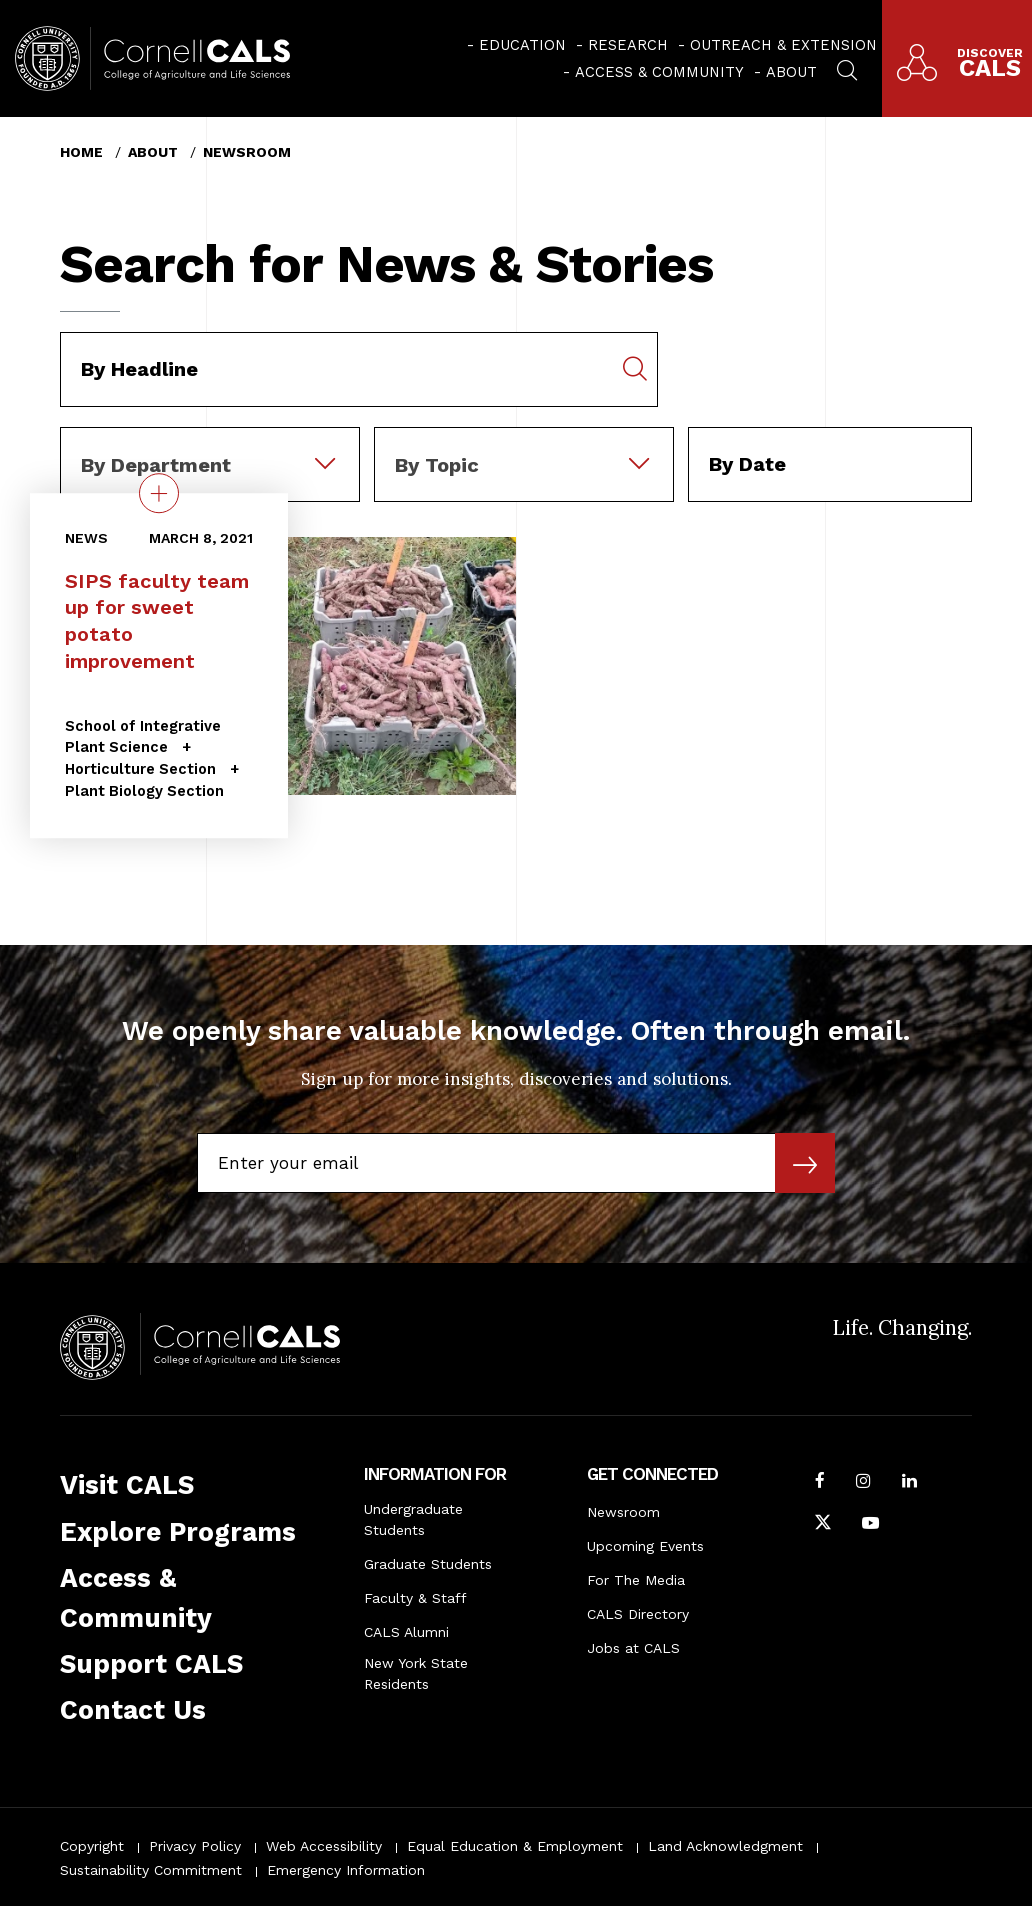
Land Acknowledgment (725, 1846)
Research (628, 45)
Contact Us (133, 1710)
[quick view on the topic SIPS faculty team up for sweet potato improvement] (159, 493)
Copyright (92, 1846)
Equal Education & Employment (515, 1846)
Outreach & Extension (783, 45)
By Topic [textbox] (437, 465)
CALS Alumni (406, 1632)
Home (81, 152)
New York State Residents (416, 1673)
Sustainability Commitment (151, 1870)
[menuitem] (516, 45)
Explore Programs (178, 1532)
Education (522, 45)
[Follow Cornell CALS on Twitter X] (823, 1525)
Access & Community (659, 72)
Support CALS (151, 1664)
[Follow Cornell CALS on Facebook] (820, 1483)
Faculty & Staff (415, 1598)
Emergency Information (346, 1870)
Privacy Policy (195, 1846)
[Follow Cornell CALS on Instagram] (863, 1483)
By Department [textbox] (156, 465)
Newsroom (247, 152)
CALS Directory (638, 1614)
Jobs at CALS (633, 1648)
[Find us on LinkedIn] (909, 1483)
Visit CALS (127, 1485)
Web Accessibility (324, 1846)
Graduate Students (428, 1564)
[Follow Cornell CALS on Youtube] (870, 1525)
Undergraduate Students (413, 1519)
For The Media (636, 1580)
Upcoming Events (645, 1546)
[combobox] (210, 441)
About (791, 72)
